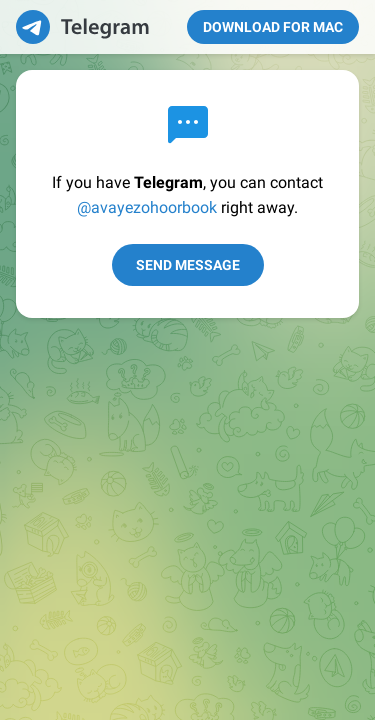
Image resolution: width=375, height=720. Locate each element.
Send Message (188, 265)
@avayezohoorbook (147, 207)
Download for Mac (273, 27)
